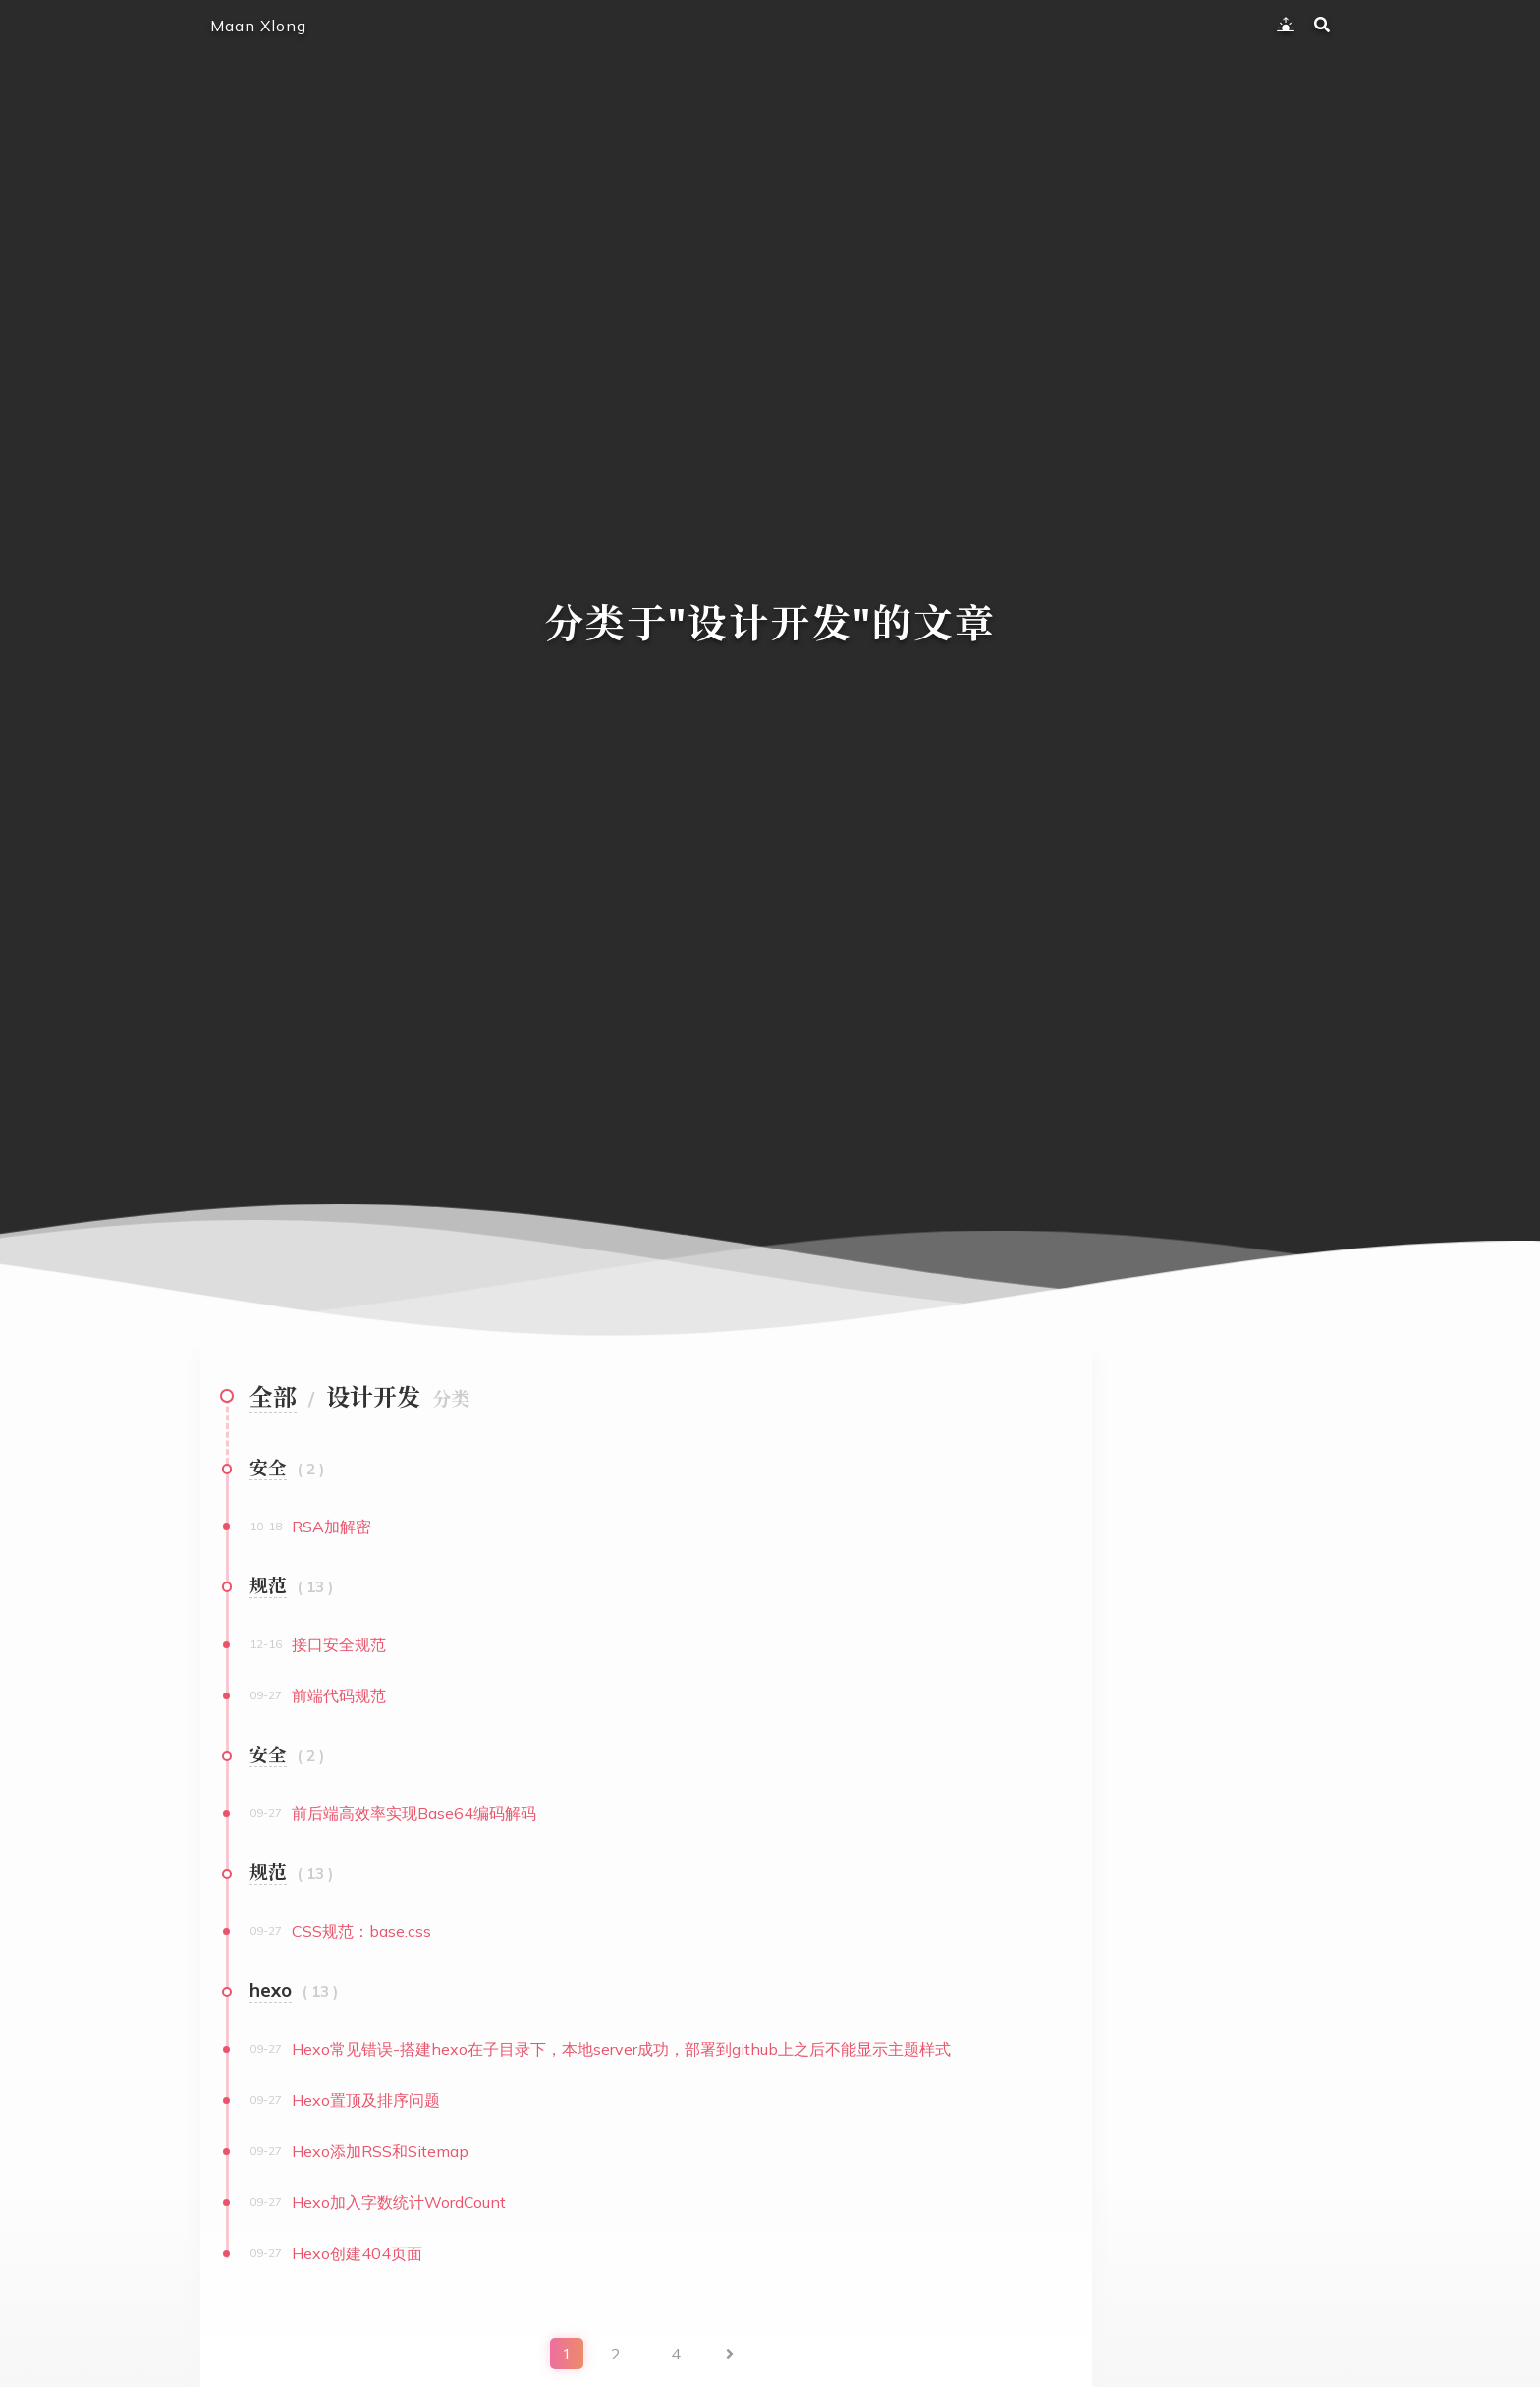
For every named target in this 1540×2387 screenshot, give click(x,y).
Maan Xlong (258, 25)
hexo (270, 1990)
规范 (268, 1585)
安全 (268, 1467)
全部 (273, 1397)
